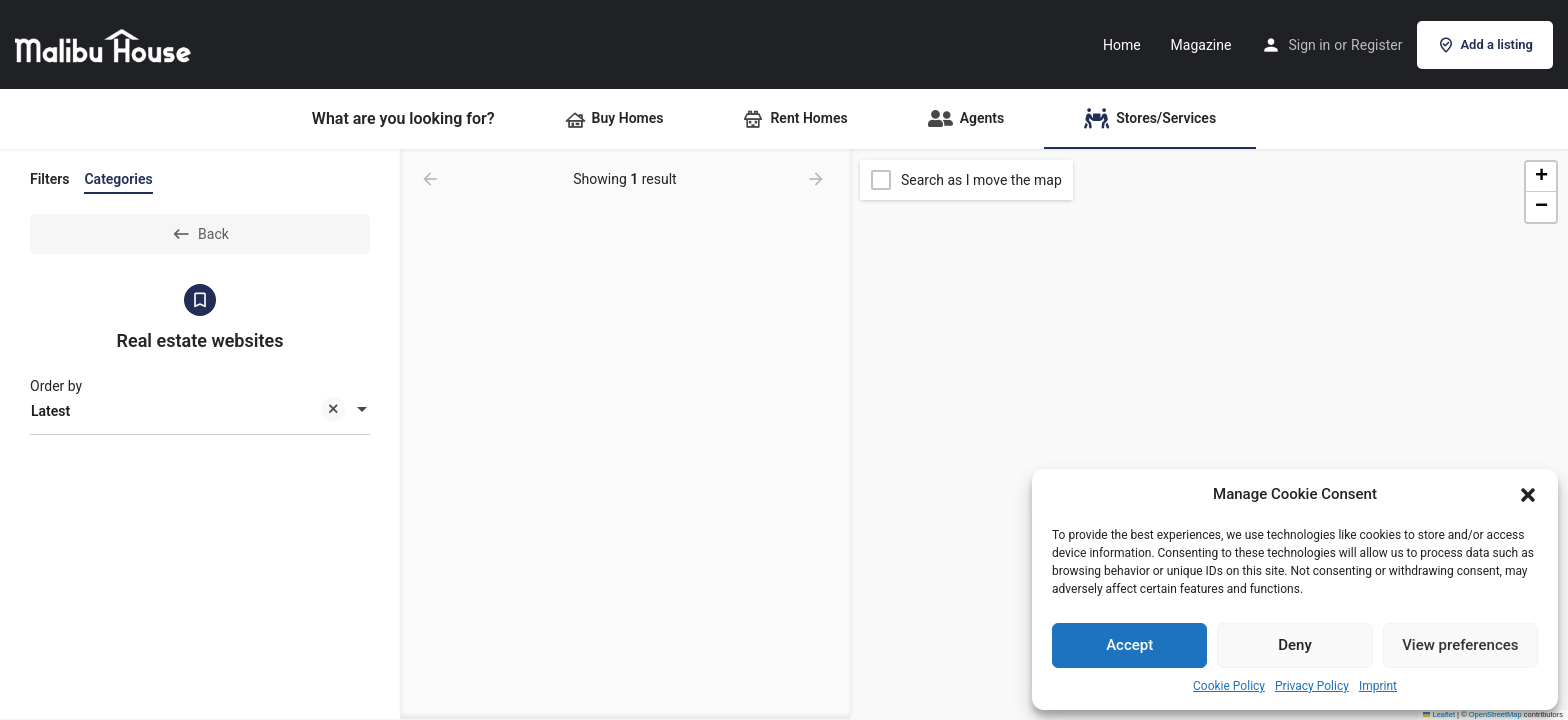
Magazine (1201, 45)
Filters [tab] (49, 179)
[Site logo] (105, 43)
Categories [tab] (118, 179)
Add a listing (1485, 45)
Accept (1129, 645)
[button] (1528, 495)
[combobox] (200, 411)
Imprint (1378, 686)
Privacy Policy (1312, 686)
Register (1376, 45)
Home (1122, 45)
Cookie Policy (1229, 686)
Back (200, 234)
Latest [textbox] (188, 412)
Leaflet (1439, 714)
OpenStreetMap (1495, 714)
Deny (1295, 645)
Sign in (1309, 45)
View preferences (1460, 645)
